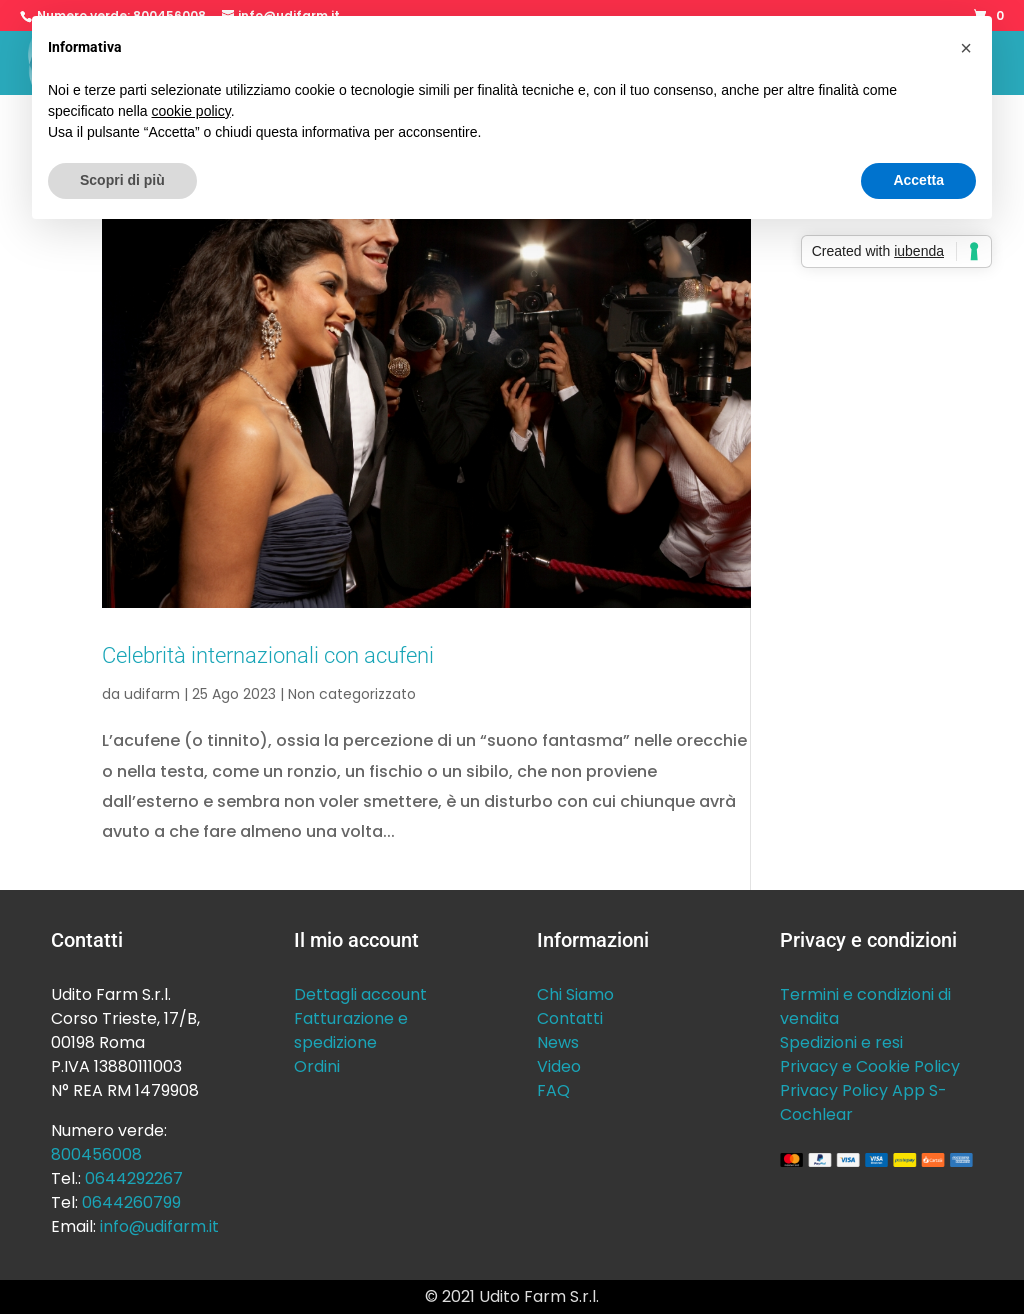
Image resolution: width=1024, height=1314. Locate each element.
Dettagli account (360, 994)
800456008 (96, 1154)
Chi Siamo (575, 994)
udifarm (152, 694)
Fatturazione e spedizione (351, 1030)
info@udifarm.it (159, 1226)
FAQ (553, 1090)
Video (559, 1066)
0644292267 (134, 1178)
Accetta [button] (918, 180)
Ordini (317, 1066)
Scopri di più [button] (122, 180)
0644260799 (131, 1202)
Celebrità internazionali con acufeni (268, 655)
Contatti (570, 1018)
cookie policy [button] (191, 111)
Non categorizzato (352, 694)
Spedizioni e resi (841, 1042)
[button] (966, 48)
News (558, 1042)
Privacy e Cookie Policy (870, 1066)
